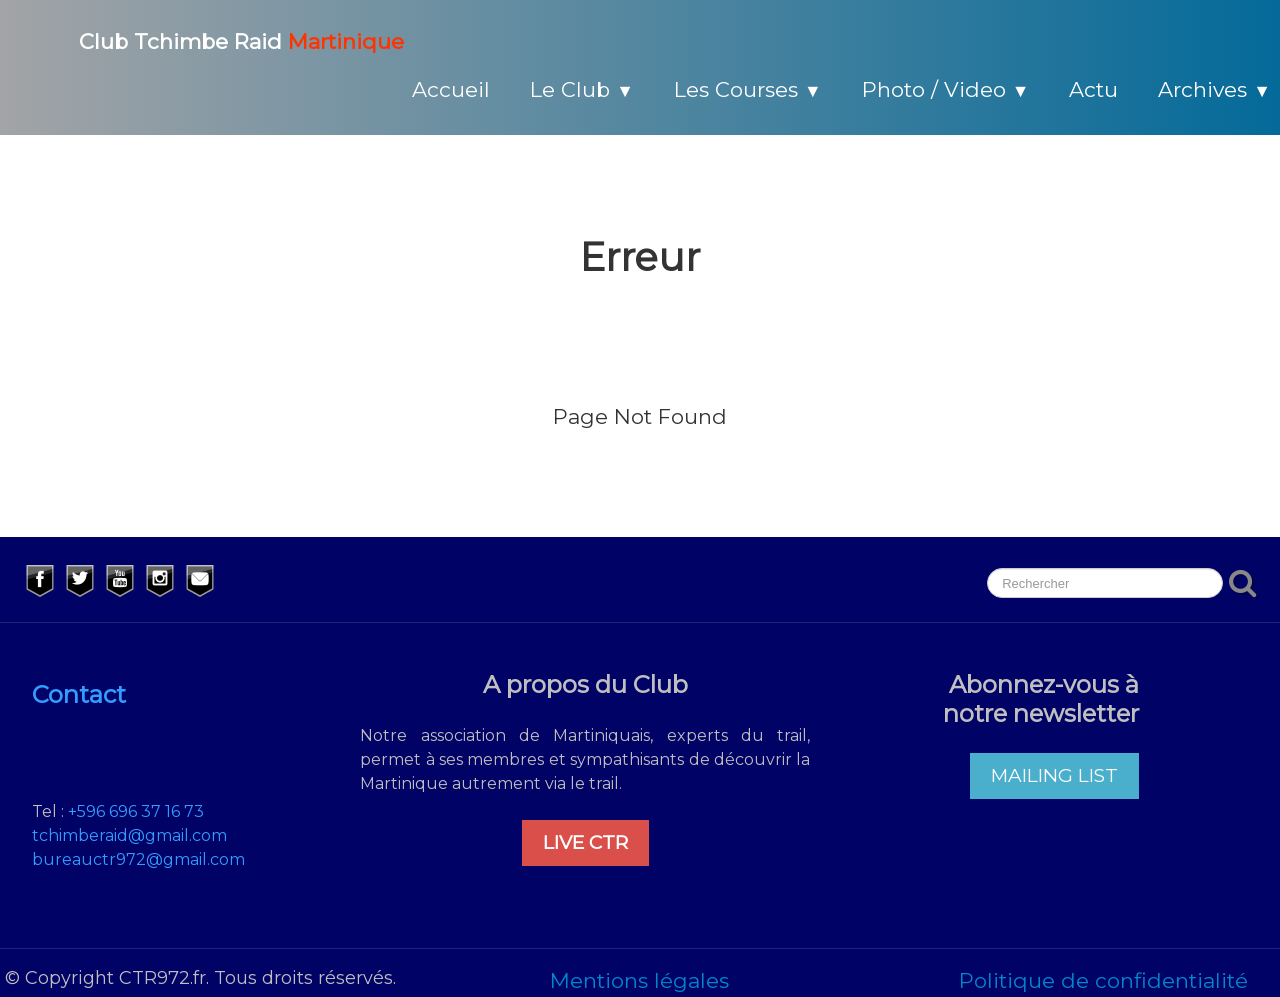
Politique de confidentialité (1103, 980)
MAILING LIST (1054, 775)
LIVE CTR (585, 842)
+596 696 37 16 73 (136, 811)
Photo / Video (946, 89)
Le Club (582, 89)
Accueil (451, 89)
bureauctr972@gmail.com (138, 859)
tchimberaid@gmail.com (129, 835)
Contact (79, 694)
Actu (1093, 89)
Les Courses (748, 89)
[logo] (217, 39)
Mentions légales (639, 980)
